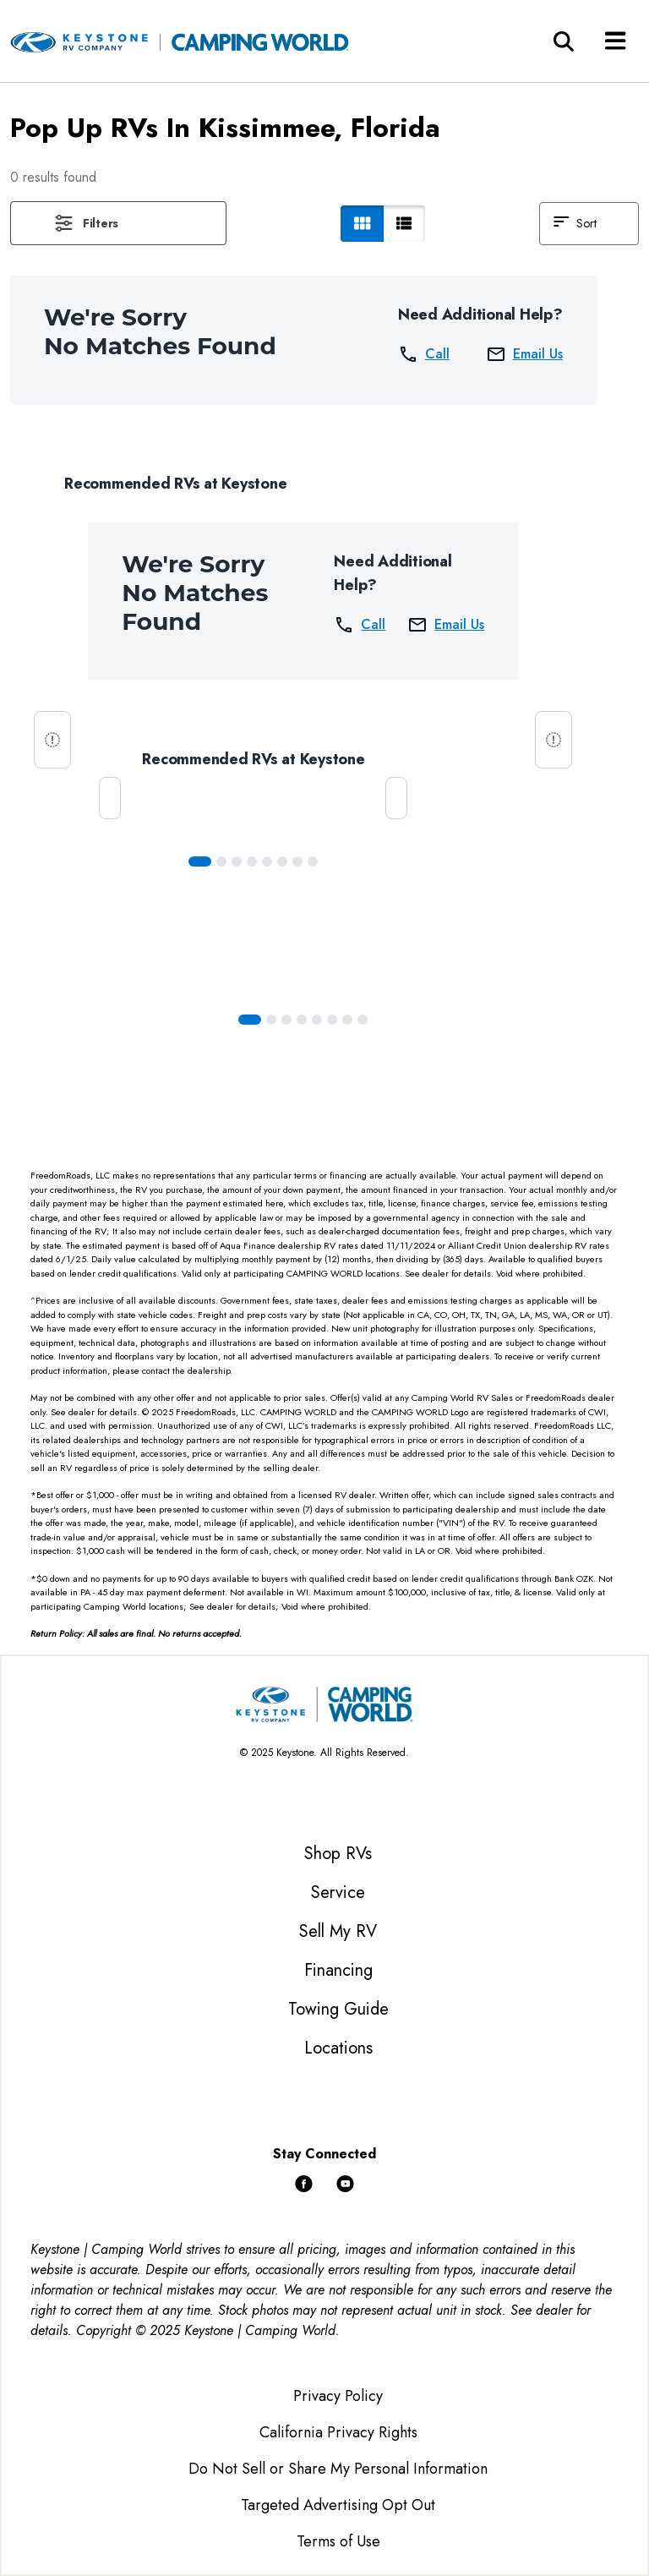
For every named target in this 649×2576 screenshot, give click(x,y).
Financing (338, 1970)
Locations (338, 2048)
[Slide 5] (282, 861)
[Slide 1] (221, 861)
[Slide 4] (267, 861)
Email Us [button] (524, 354)
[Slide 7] (313, 861)
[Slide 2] (237, 861)
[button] (118, 223)
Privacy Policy (338, 2396)
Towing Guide (338, 2009)
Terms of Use (338, 2541)
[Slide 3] (252, 861)
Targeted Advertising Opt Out (338, 2505)
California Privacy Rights (338, 2432)
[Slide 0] (199, 861)
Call (424, 354)
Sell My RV (338, 1931)
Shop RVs (338, 1853)
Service (338, 1892)
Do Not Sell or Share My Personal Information (338, 2469)
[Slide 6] (297, 861)
